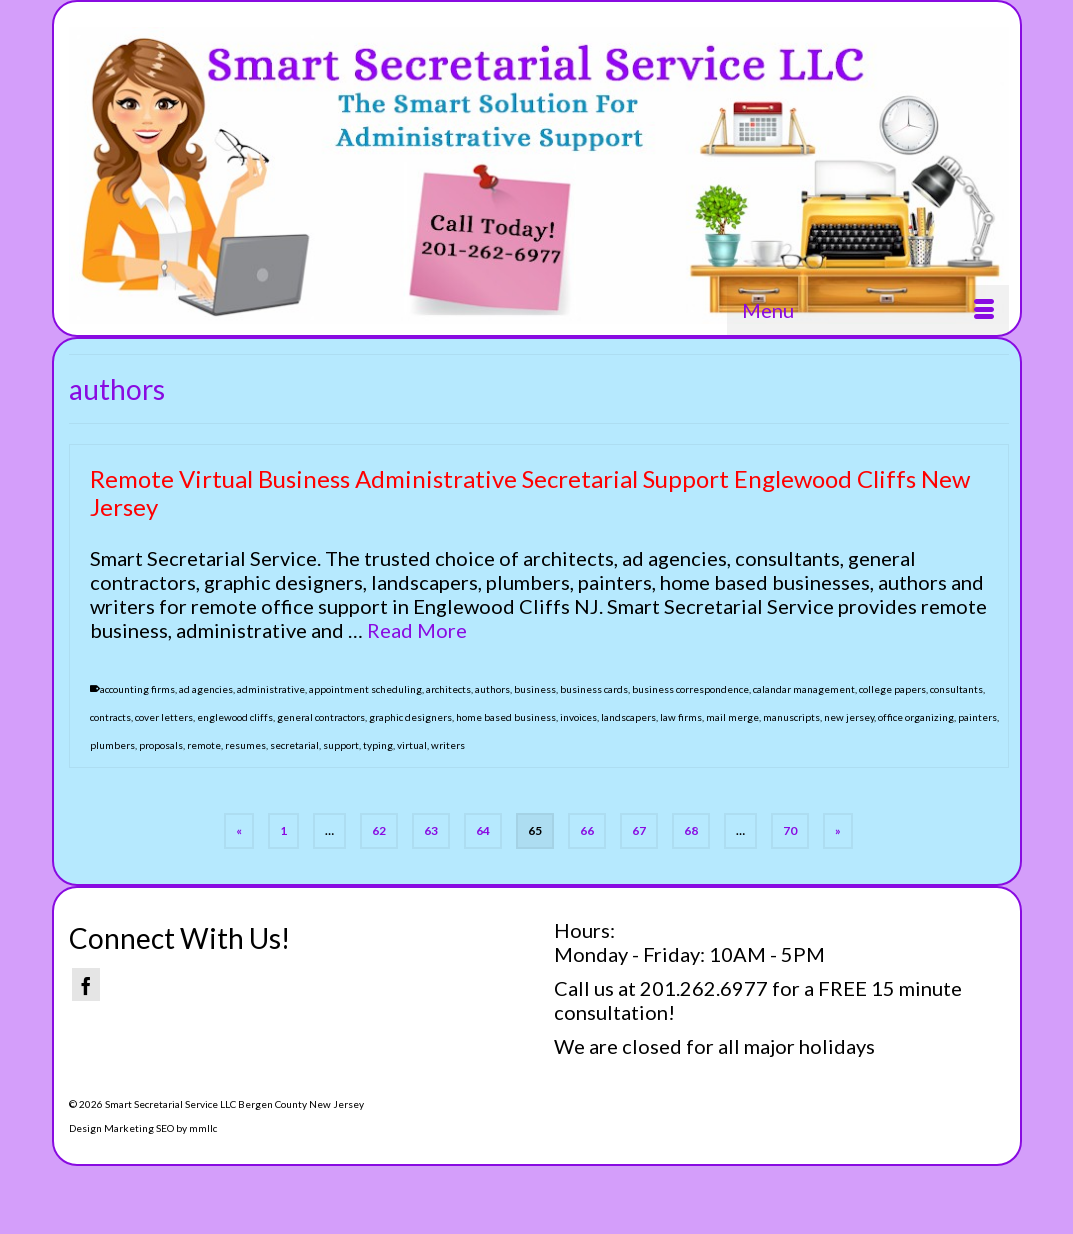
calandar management (804, 690)
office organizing (916, 718)
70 (790, 830)
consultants (956, 690)
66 (587, 830)
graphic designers (410, 718)
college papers (892, 690)
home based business (506, 718)
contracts (110, 718)
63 (431, 830)
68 (691, 830)
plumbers (112, 746)
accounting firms (137, 690)
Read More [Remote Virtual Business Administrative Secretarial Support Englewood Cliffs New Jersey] (417, 631)
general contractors (321, 718)
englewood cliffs (235, 718)
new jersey (849, 718)
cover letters (164, 718)
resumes (245, 746)
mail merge (732, 718)
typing (378, 746)
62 (379, 830)
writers (448, 746)
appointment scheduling (365, 690)
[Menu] (868, 310)
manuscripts (791, 718)
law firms (681, 718)
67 (639, 830)
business (535, 690)
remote (204, 746)
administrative (271, 690)
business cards (594, 690)
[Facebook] (86, 984)
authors (492, 690)
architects (448, 690)
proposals (161, 746)
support (341, 746)
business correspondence (690, 690)
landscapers (628, 718)
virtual (412, 746)
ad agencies (206, 690)
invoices (578, 718)
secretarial (294, 746)
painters (977, 718)
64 (483, 830)
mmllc (203, 1128)
